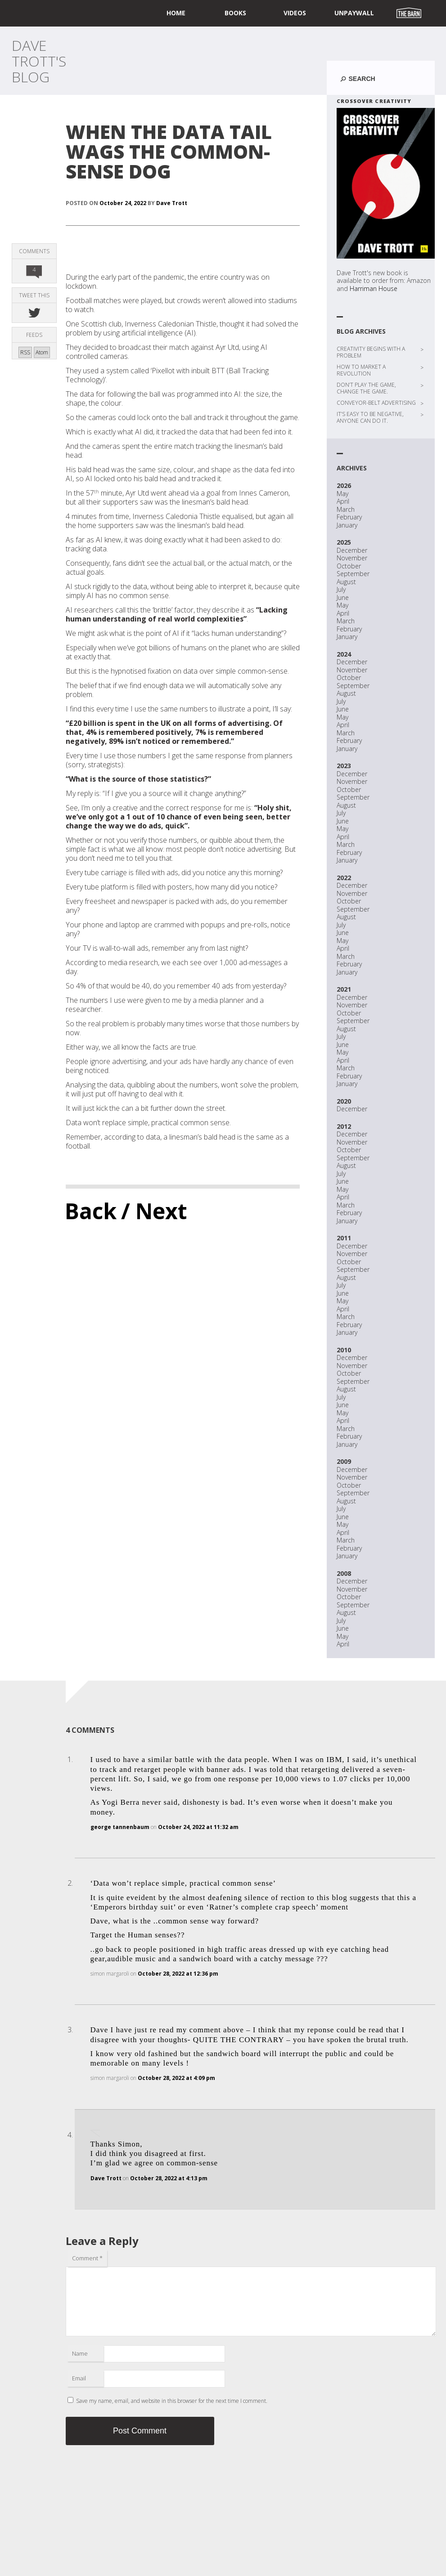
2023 (344, 765)
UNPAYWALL (354, 13)
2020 (344, 1101)
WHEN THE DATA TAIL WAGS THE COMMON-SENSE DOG (169, 151)
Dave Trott (171, 203)
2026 (344, 485)
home (176, 13)
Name (80, 2353)
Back (91, 1210)
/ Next (154, 1210)
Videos (295, 13)
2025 (344, 542)
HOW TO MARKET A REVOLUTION (361, 370)
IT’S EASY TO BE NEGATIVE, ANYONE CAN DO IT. (370, 417)
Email (79, 2378)
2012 (344, 1126)
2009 (344, 1461)
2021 (344, 989)
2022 (344, 877)
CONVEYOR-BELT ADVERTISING (376, 402)
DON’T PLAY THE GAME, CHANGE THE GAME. (366, 388)
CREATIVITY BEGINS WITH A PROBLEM (371, 352)
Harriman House (373, 288)
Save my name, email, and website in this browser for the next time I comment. (171, 2401)
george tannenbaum (119, 1827)
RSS (25, 352)
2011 (344, 1238)
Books (235, 13)
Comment (87, 2258)
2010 (344, 1350)
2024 (344, 654)
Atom (42, 352)
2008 (344, 1573)
